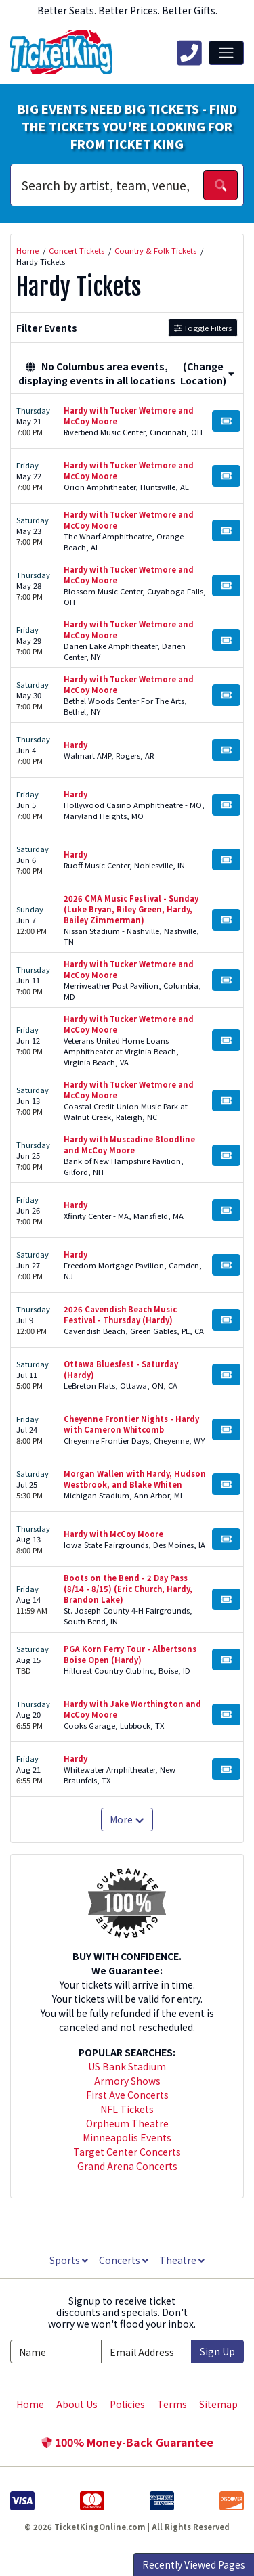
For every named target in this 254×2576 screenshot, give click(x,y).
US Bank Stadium (127, 2066)
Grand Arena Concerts (127, 2166)
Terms (172, 2404)
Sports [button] (68, 2260)
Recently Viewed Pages (193, 2564)
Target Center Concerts (127, 2151)
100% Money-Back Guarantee (127, 2442)
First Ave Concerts (127, 2095)
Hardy (75, 744)
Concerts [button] (123, 2260)
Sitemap (218, 2404)
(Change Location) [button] (207, 373)
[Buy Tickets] (226, 421)
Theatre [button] (182, 2260)
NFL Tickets (127, 2109)
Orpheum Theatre (127, 2123)
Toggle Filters (203, 327)
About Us (77, 2404)
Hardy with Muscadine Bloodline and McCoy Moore (129, 1144)
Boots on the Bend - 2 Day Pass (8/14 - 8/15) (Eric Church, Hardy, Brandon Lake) (128, 1588)
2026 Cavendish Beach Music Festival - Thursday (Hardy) (120, 1314)
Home (30, 2404)
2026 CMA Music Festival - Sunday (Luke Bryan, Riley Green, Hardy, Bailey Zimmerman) (131, 909)
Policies (127, 2404)
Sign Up (217, 2351)
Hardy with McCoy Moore (113, 1533)
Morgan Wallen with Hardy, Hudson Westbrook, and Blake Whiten (135, 1479)
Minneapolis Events (127, 2137)
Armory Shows (127, 2080)
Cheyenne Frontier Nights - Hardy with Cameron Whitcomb (131, 1424)
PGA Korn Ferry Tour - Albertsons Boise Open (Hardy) (130, 1654)
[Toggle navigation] (226, 53)
